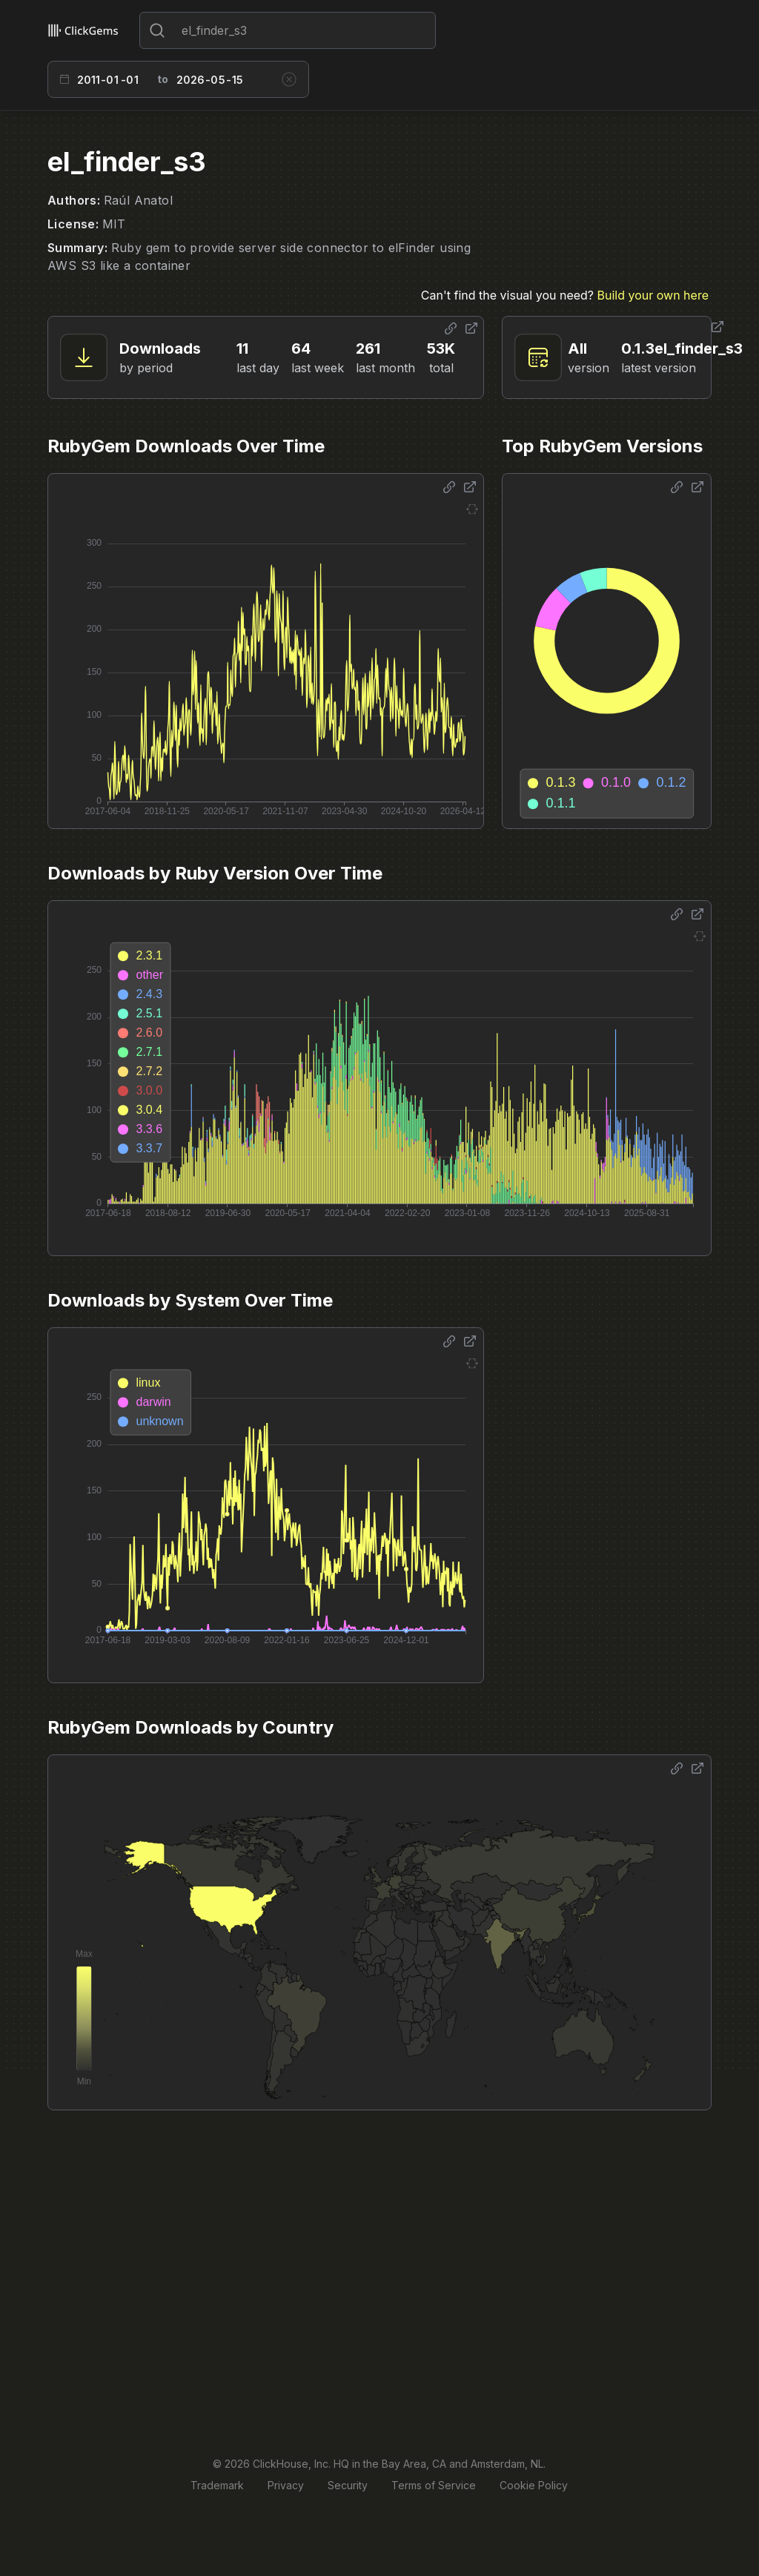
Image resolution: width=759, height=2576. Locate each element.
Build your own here (653, 295)
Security (348, 2485)
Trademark (217, 2485)
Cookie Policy (534, 2485)
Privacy (286, 2485)
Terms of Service (433, 2485)
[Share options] (450, 328)
